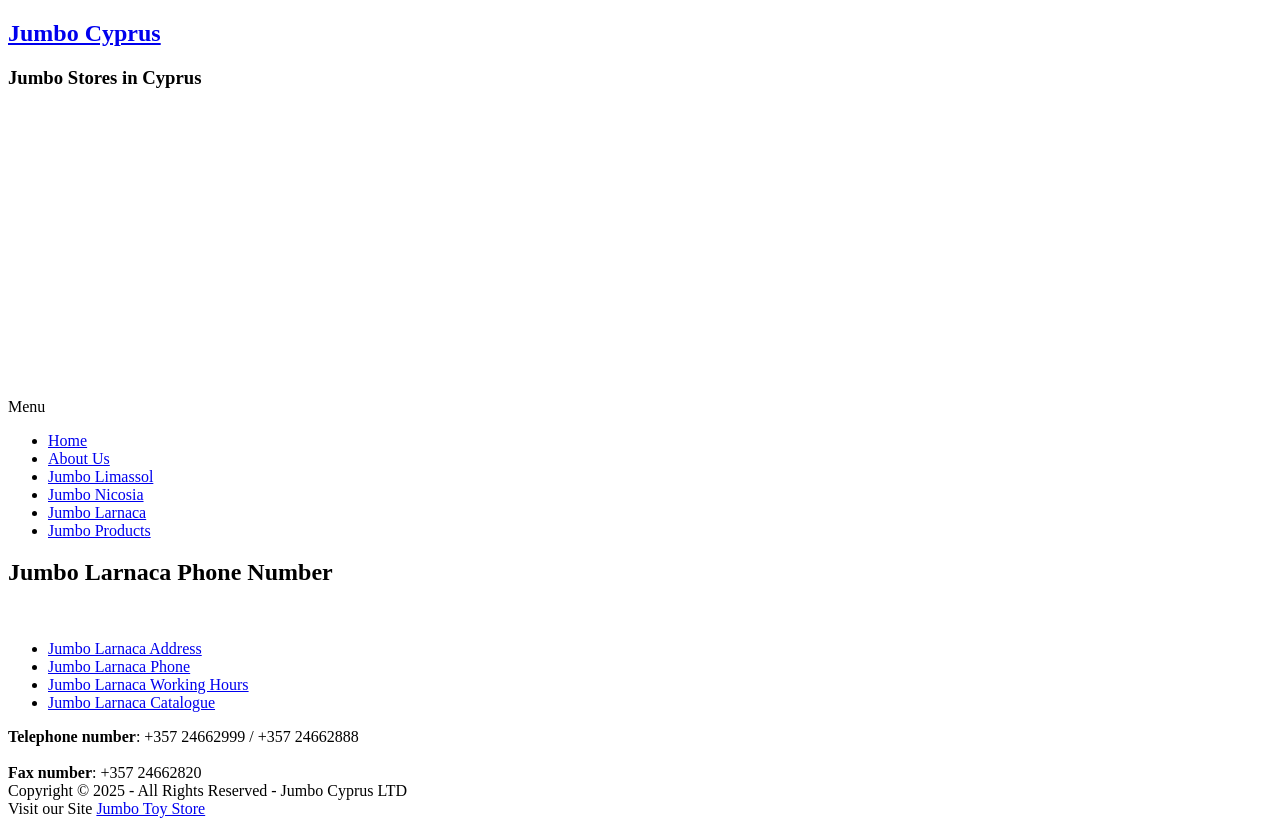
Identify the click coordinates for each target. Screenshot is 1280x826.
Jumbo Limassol (100, 476)
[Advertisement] (640, 248)
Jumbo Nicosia (96, 494)
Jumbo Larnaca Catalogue (131, 702)
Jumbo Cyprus (84, 33)
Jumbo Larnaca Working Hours (148, 684)
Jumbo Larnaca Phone (119, 666)
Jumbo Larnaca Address (125, 648)
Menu (26, 406)
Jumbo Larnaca (97, 512)
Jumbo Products (99, 530)
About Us (79, 458)
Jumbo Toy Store (150, 808)
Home (67, 440)
